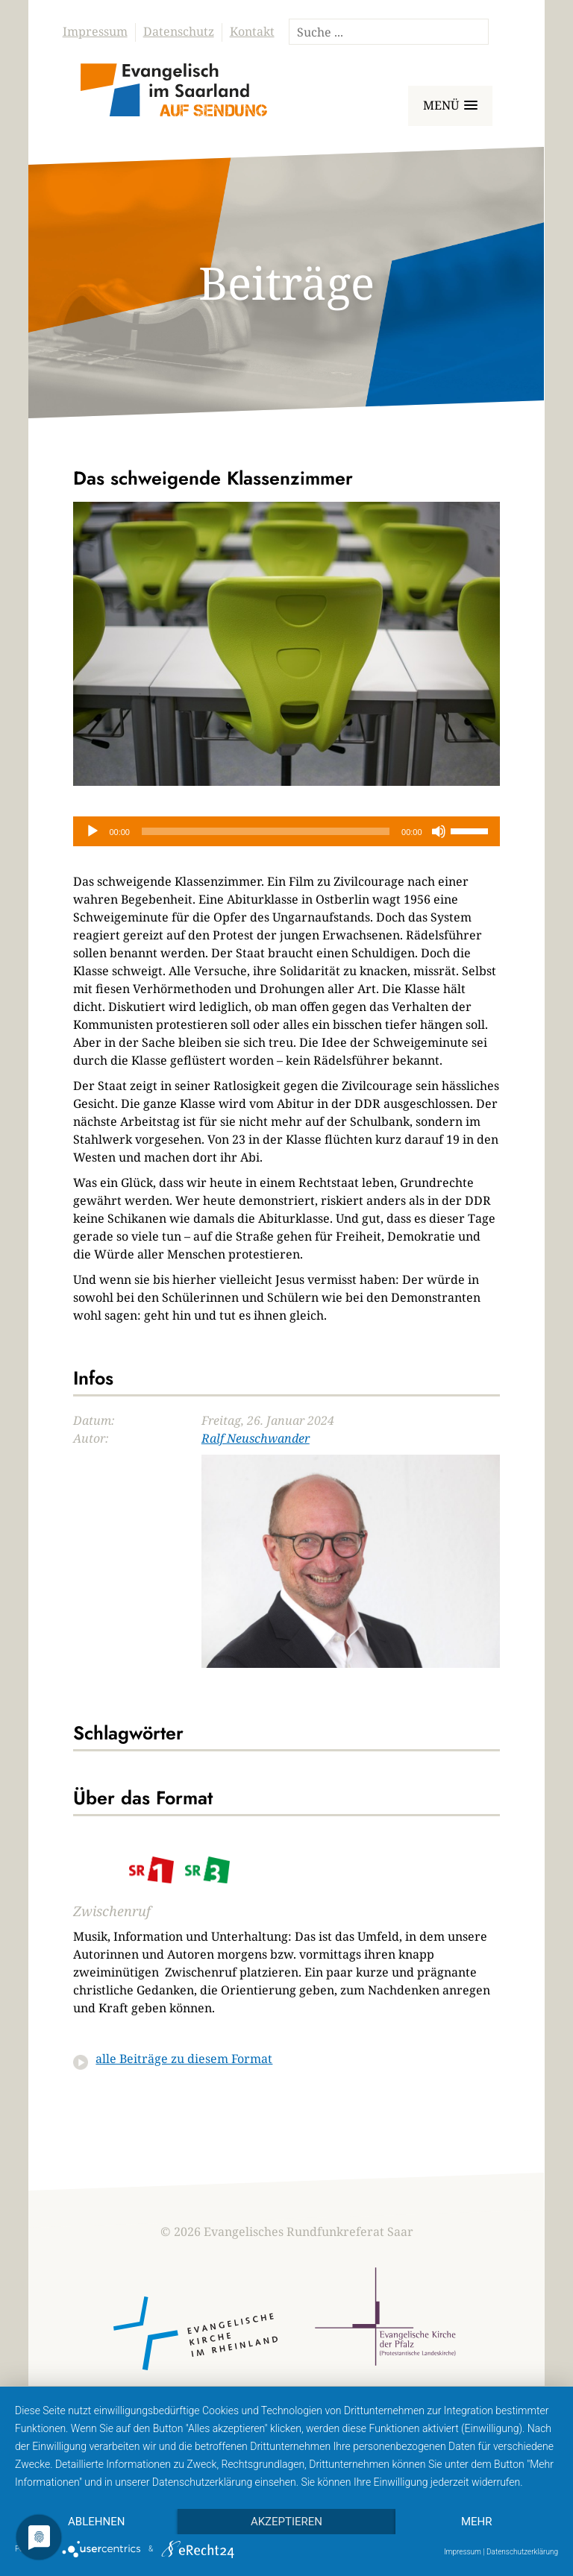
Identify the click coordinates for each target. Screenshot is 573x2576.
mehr (476, 2521)
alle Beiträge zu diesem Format (184, 2058)
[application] (286, 831)
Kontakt (252, 31)
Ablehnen (96, 2521)
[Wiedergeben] (92, 831)
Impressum (95, 31)
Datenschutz (178, 31)
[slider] (265, 831)
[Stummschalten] (438, 831)
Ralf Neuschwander (255, 1438)
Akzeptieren (286, 2521)
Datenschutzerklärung (522, 2552)
